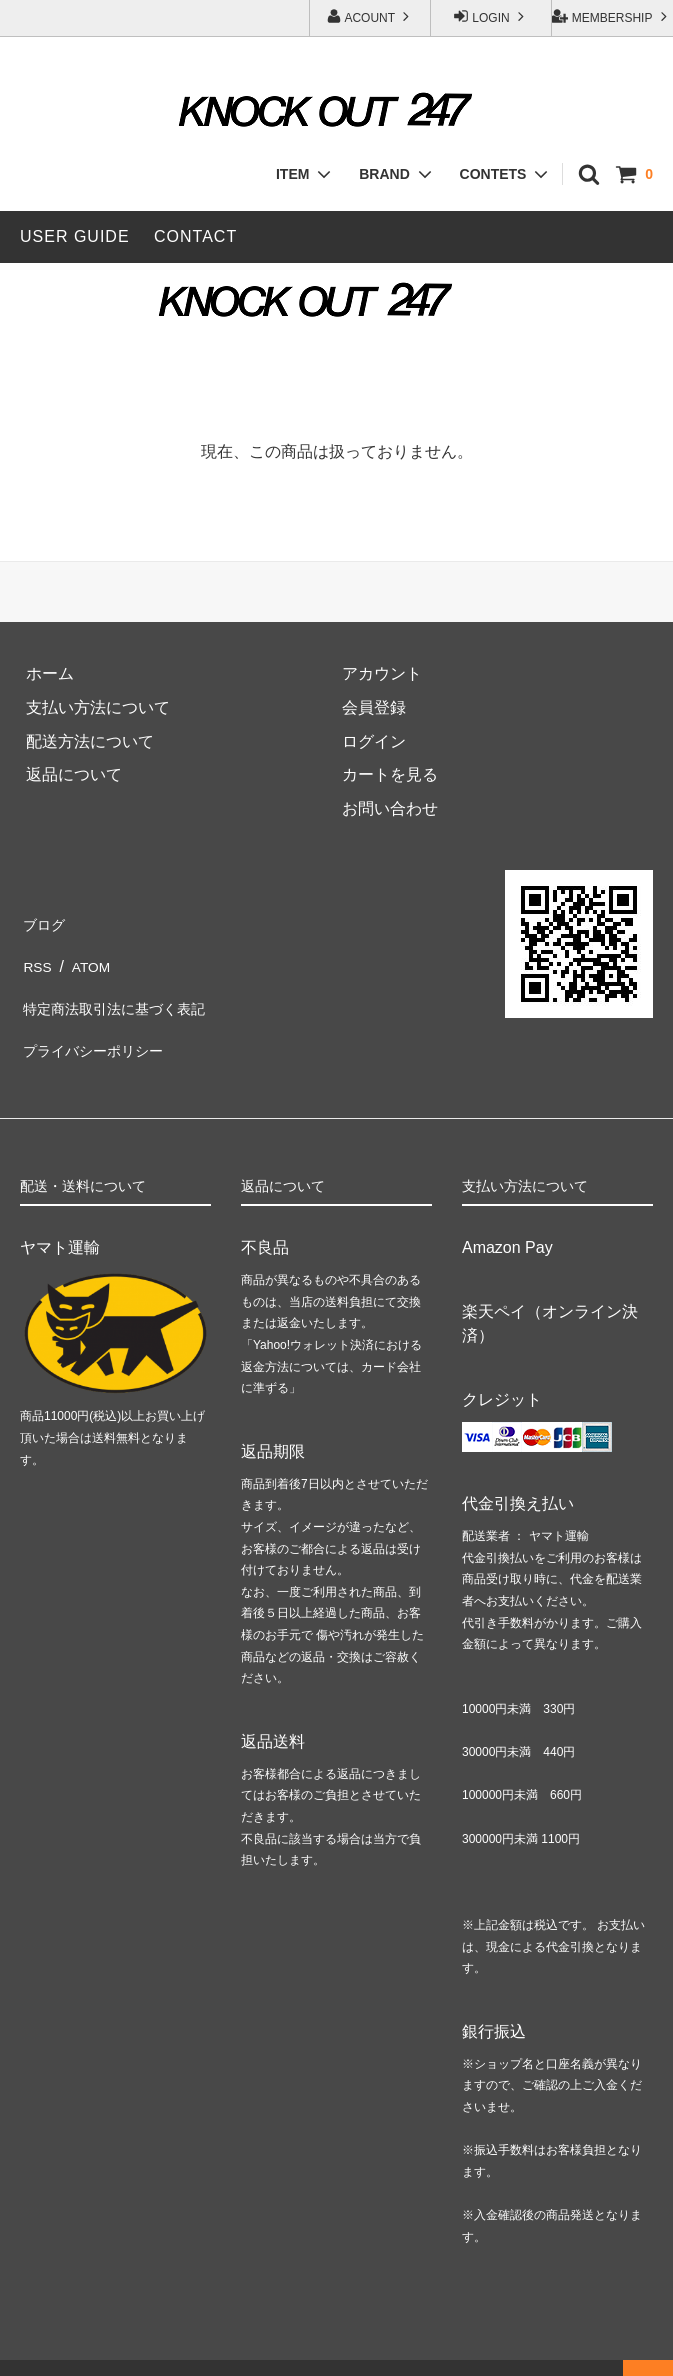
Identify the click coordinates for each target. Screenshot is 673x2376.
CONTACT (195, 236)
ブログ (44, 921)
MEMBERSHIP (611, 16)
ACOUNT (370, 16)
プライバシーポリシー (100, 1022)
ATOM (87, 955)
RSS (36, 955)
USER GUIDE (75, 236)
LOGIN (491, 16)
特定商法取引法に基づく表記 (124, 989)
